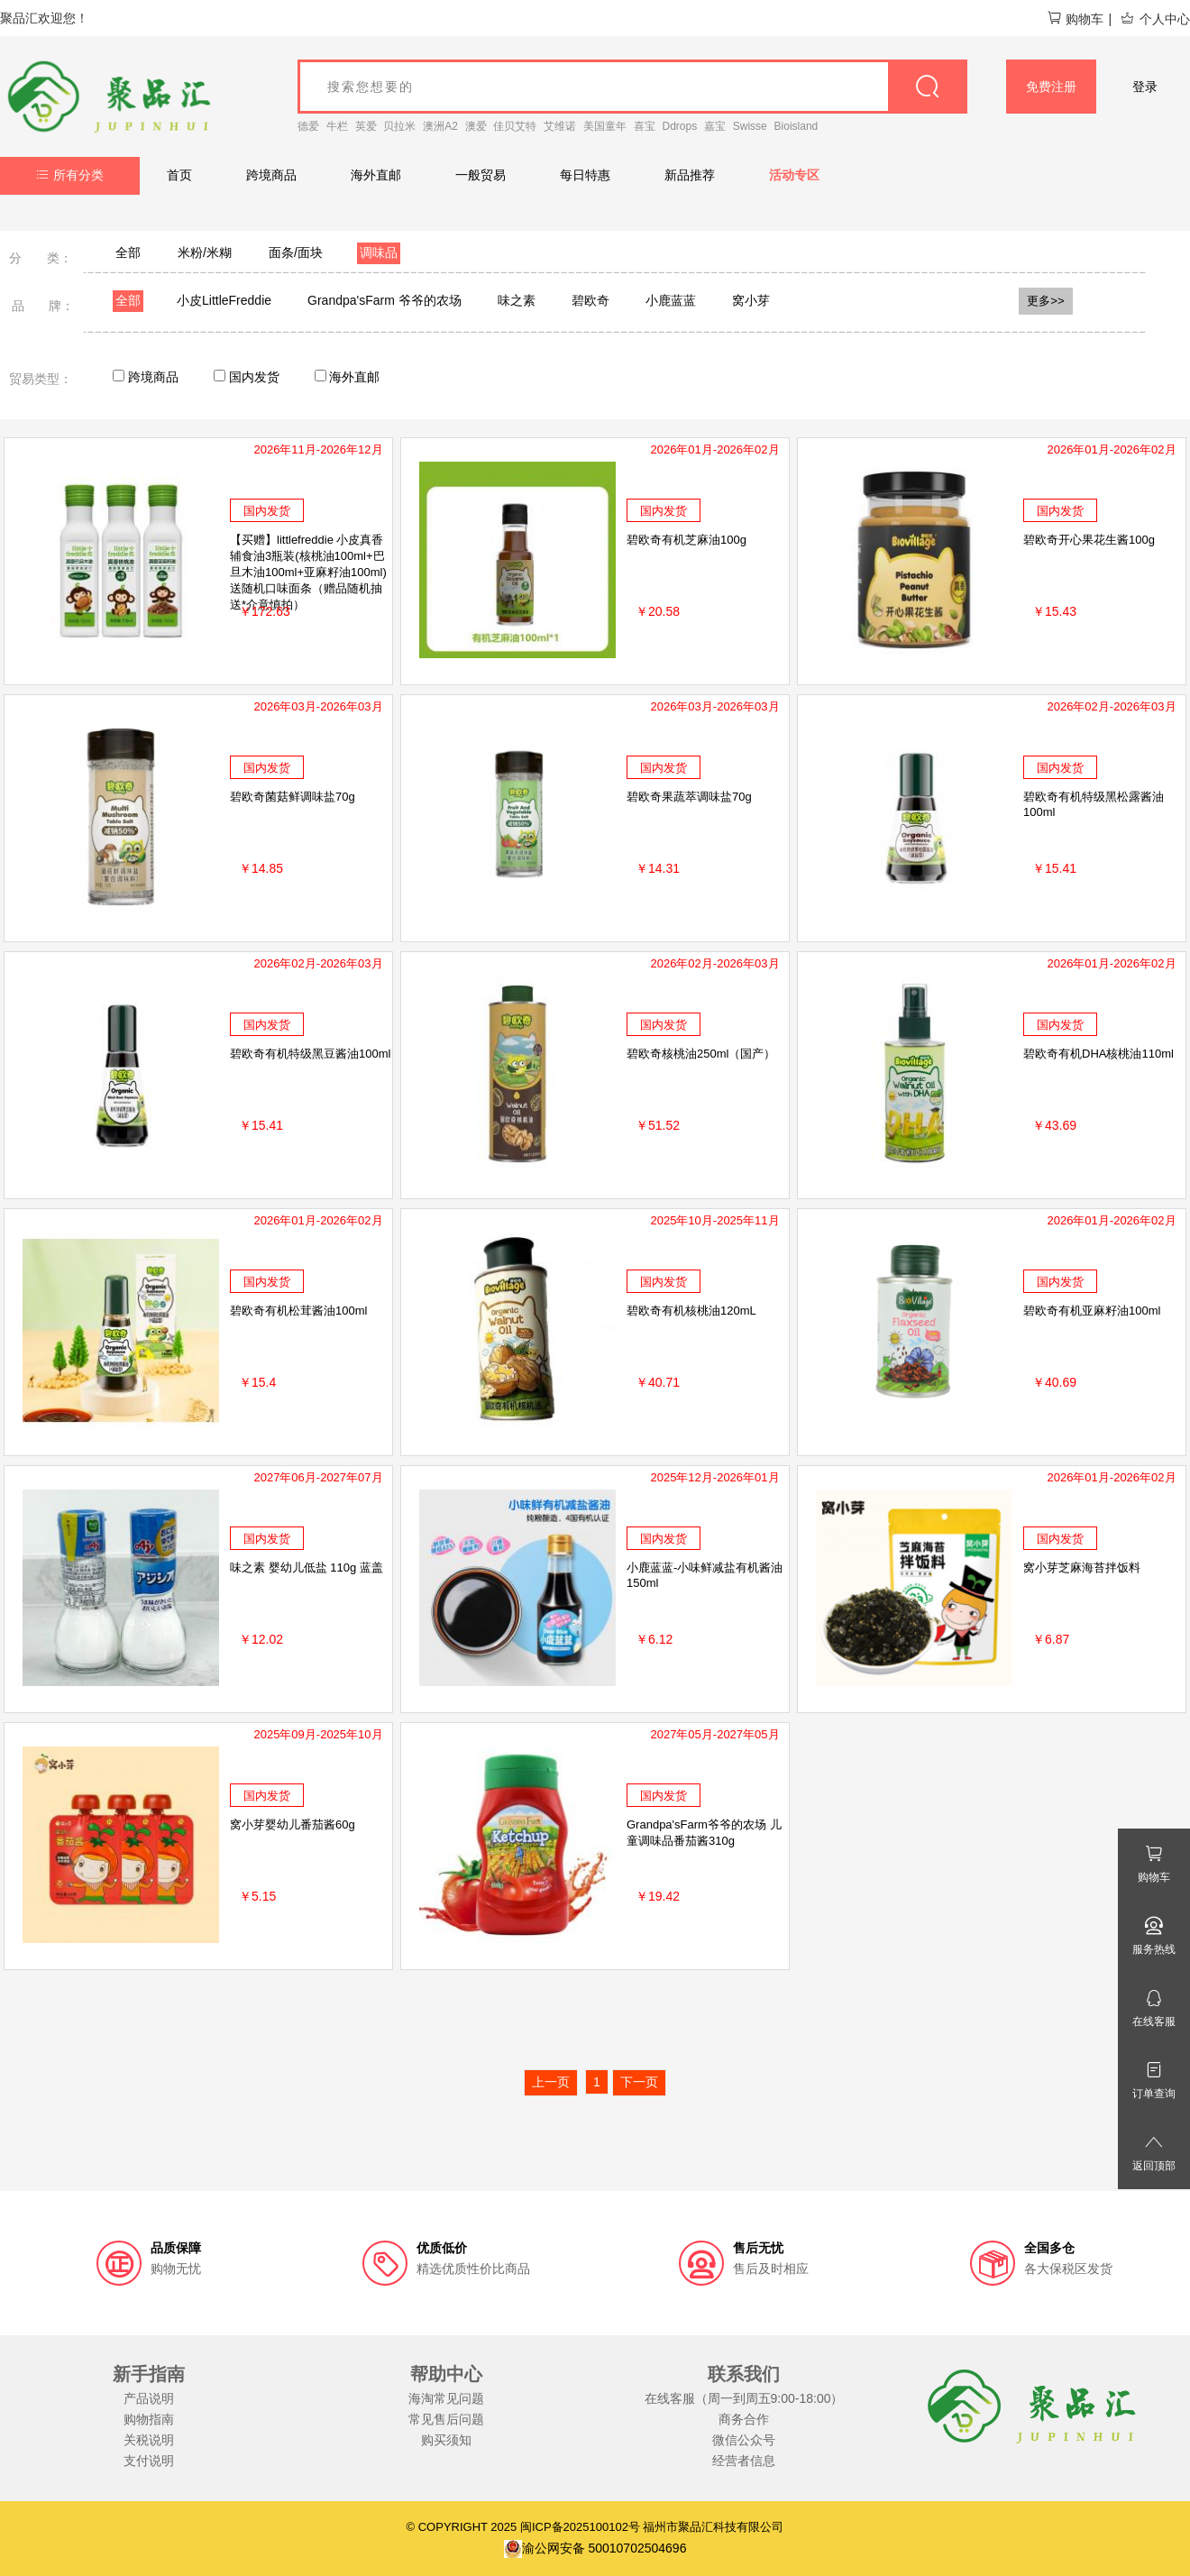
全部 (128, 252)
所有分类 (70, 175)
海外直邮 (376, 175)
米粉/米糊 (205, 252)
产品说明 (149, 2398)
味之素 (517, 300)
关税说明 (149, 2440)
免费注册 (1051, 86)
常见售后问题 (446, 2419)
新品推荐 (689, 175)
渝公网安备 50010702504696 (595, 2548)
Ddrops (680, 126)
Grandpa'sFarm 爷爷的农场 (384, 300)
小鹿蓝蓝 (670, 300)
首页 (179, 175)
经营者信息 (743, 2460)
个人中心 (1155, 19)
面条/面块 (296, 252)
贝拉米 (399, 126)
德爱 (308, 126)
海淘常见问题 (446, 2398)
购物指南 (149, 2419)
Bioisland (796, 126)
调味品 (379, 252)
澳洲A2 (440, 126)
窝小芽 (751, 300)
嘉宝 (715, 126)
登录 (1145, 86)
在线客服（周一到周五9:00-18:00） (744, 2398)
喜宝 (644, 126)
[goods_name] (632, 87)
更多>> (1046, 300)
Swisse (750, 126)
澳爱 (476, 126)
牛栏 (337, 126)
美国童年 (605, 126)
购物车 (1075, 19)
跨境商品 (271, 175)
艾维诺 (560, 126)
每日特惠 (585, 175)
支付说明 (149, 2460)
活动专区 (794, 175)
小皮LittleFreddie (224, 300)
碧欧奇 (590, 300)
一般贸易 (480, 175)
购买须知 (446, 2440)
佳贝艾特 (514, 126)
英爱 (366, 126)
